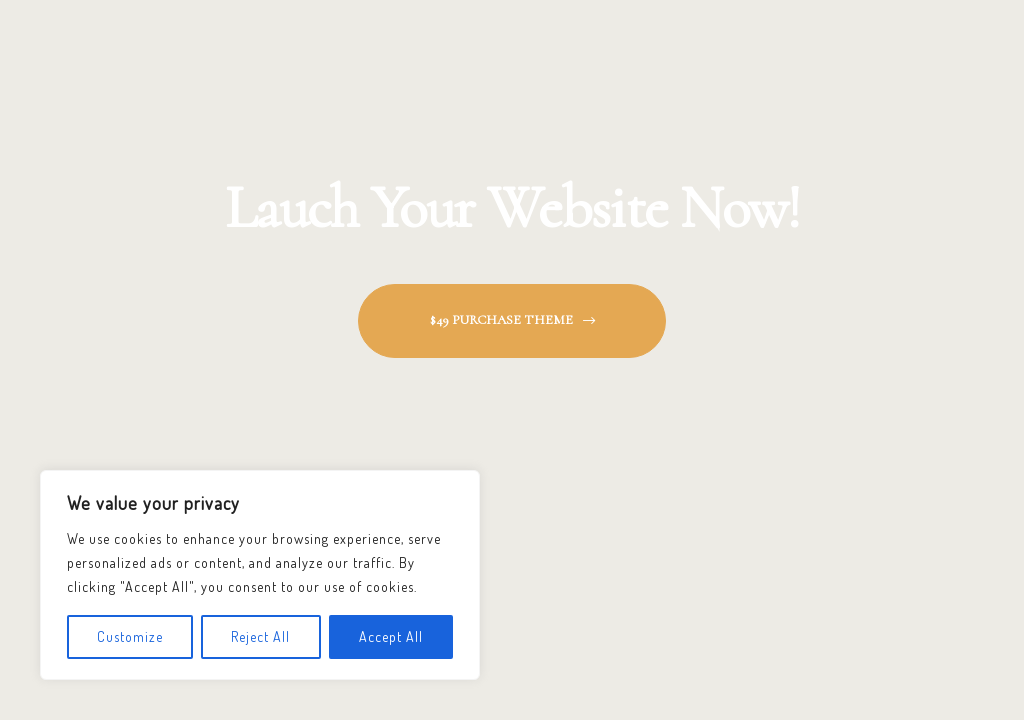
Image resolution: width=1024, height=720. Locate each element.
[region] (260, 575)
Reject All (260, 636)
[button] (512, 320)
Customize (130, 636)
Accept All (391, 636)
